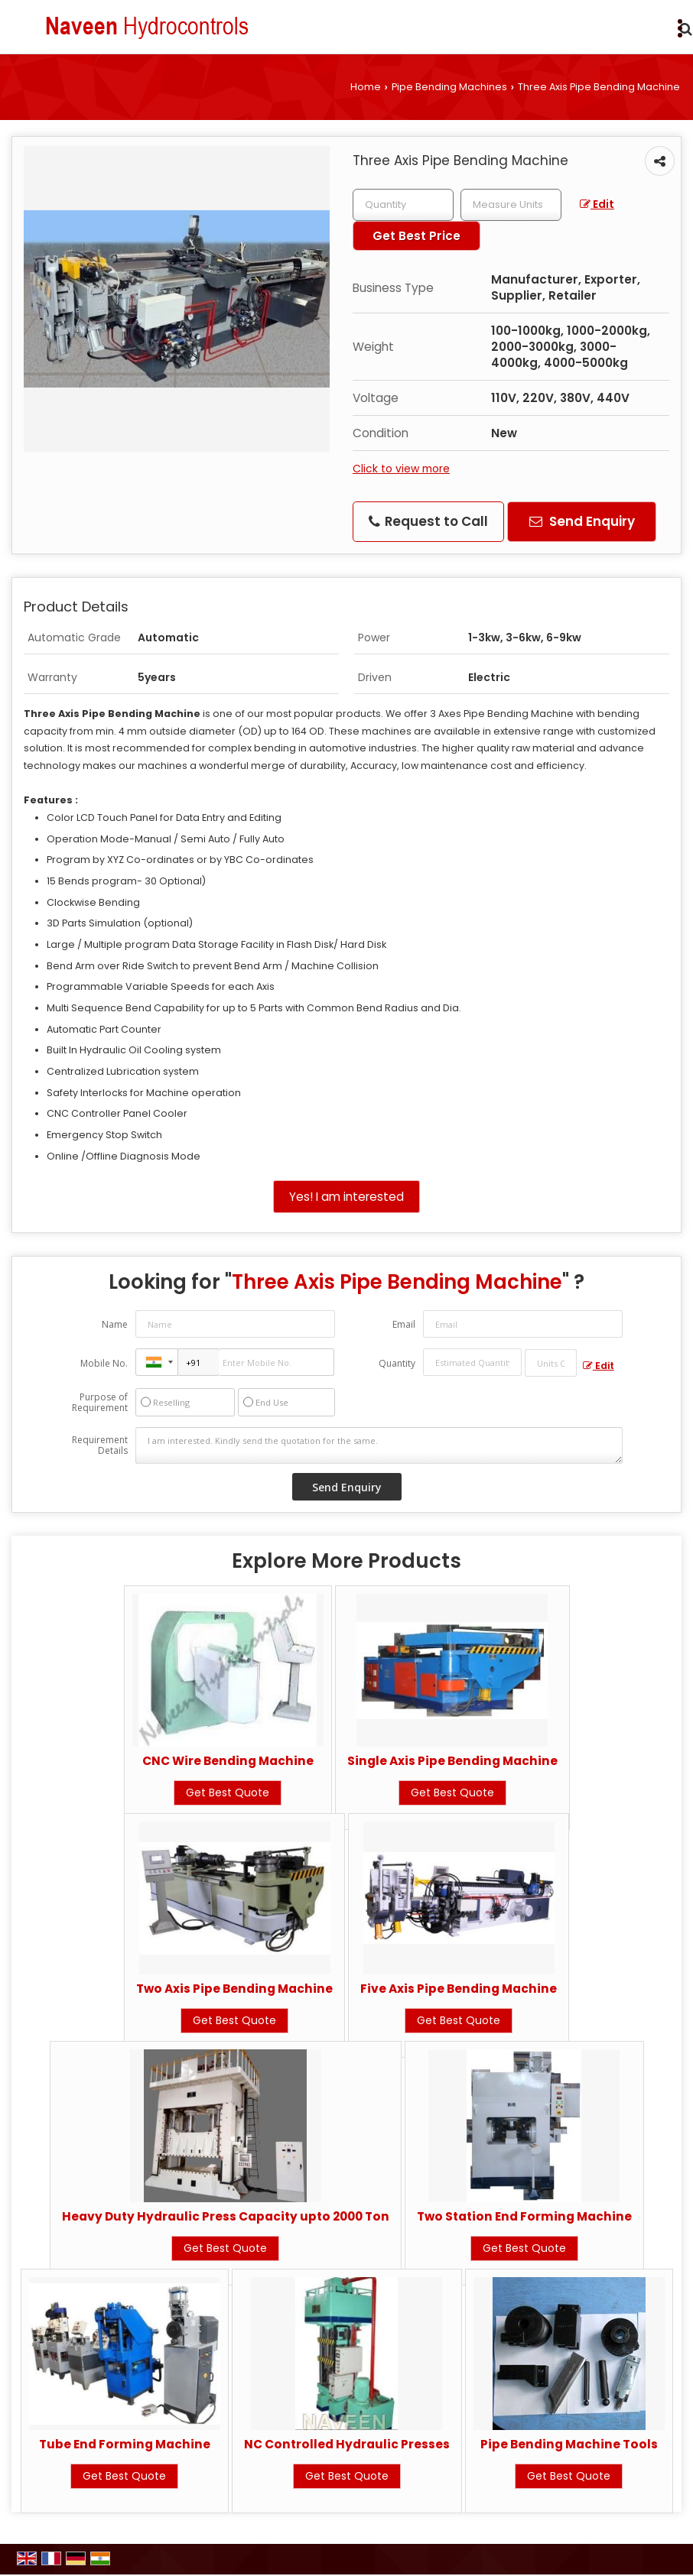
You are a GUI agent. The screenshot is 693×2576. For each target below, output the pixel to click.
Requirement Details (100, 1445)
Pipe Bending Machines (449, 86)
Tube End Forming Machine (124, 2444)
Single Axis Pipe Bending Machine (452, 1761)
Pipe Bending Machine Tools (569, 2444)
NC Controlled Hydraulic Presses (347, 2444)
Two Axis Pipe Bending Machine (234, 1989)
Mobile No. (104, 1363)
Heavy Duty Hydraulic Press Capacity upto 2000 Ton (225, 2216)
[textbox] (510, 205)
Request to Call (428, 521)
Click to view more (401, 468)
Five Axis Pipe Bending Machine (458, 1989)
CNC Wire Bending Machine (228, 1761)
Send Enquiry (582, 521)
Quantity (397, 1363)
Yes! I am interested (346, 1197)
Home (365, 86)
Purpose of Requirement (100, 1402)
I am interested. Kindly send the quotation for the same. (379, 1445)
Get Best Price (416, 236)
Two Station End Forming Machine (524, 2216)
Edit (597, 204)
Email (403, 1324)
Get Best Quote (227, 1792)
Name (115, 1324)
